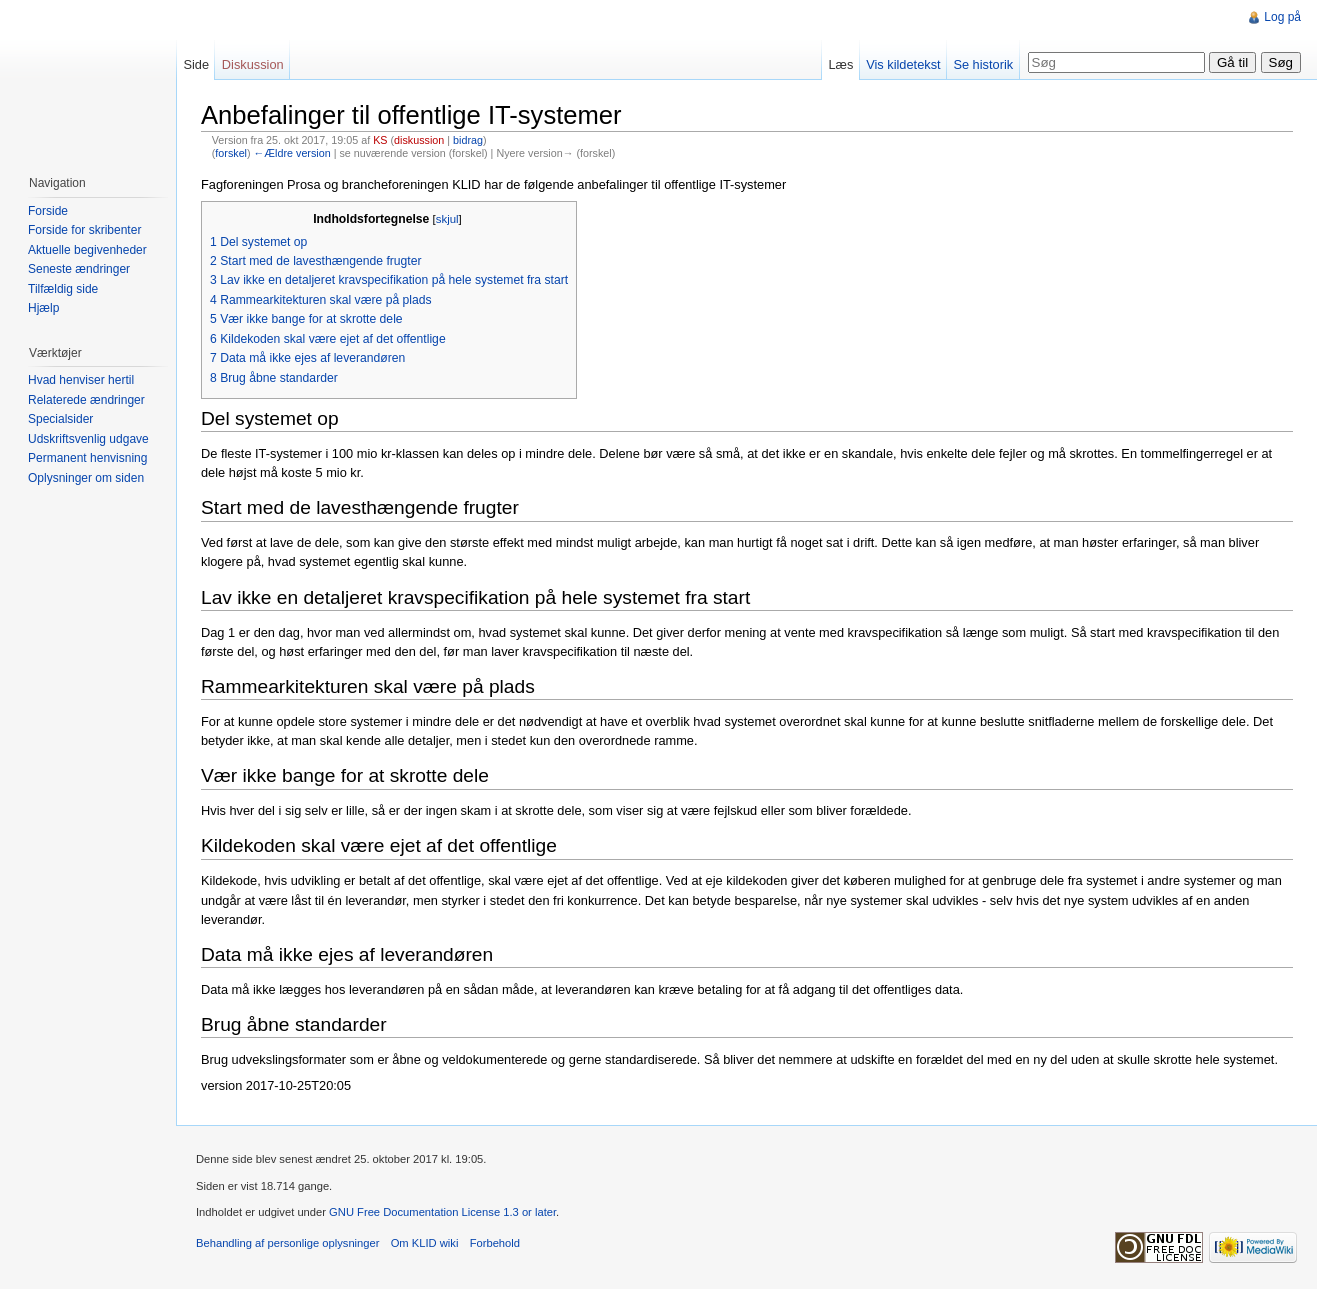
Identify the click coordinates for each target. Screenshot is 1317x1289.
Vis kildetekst (903, 64)
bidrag (468, 140)
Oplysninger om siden (86, 478)
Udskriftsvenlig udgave (88, 439)
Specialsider (60, 419)
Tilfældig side (63, 289)
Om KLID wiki (425, 1243)
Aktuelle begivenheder (87, 250)
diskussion (419, 140)
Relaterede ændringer (86, 400)
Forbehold (495, 1243)
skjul (447, 219)
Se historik (983, 64)
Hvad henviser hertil (81, 380)
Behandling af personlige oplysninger (287, 1243)
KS (380, 140)
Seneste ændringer (79, 269)
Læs (840, 64)
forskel (231, 153)
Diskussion (253, 64)
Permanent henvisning (87, 458)
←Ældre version (292, 153)
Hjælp (43, 308)
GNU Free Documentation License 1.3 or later (442, 1212)
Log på (1282, 17)
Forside (48, 211)
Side (196, 64)
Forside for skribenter (84, 230)
